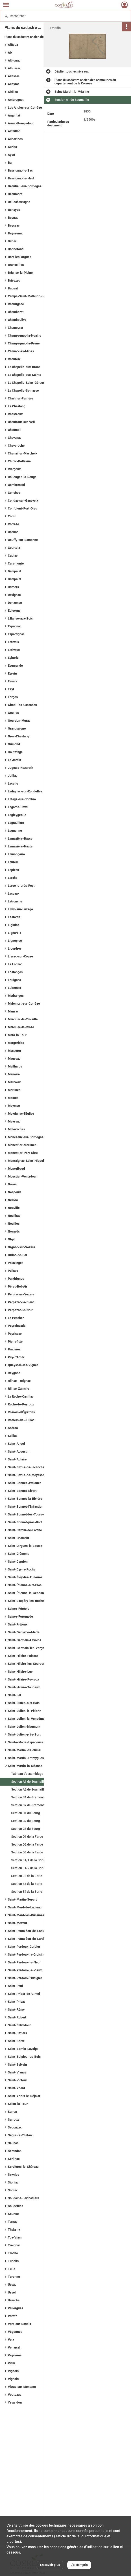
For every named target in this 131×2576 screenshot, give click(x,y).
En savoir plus (50, 2565)
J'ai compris (79, 2565)
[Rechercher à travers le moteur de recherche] (61, 16)
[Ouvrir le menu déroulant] (6, 5)
